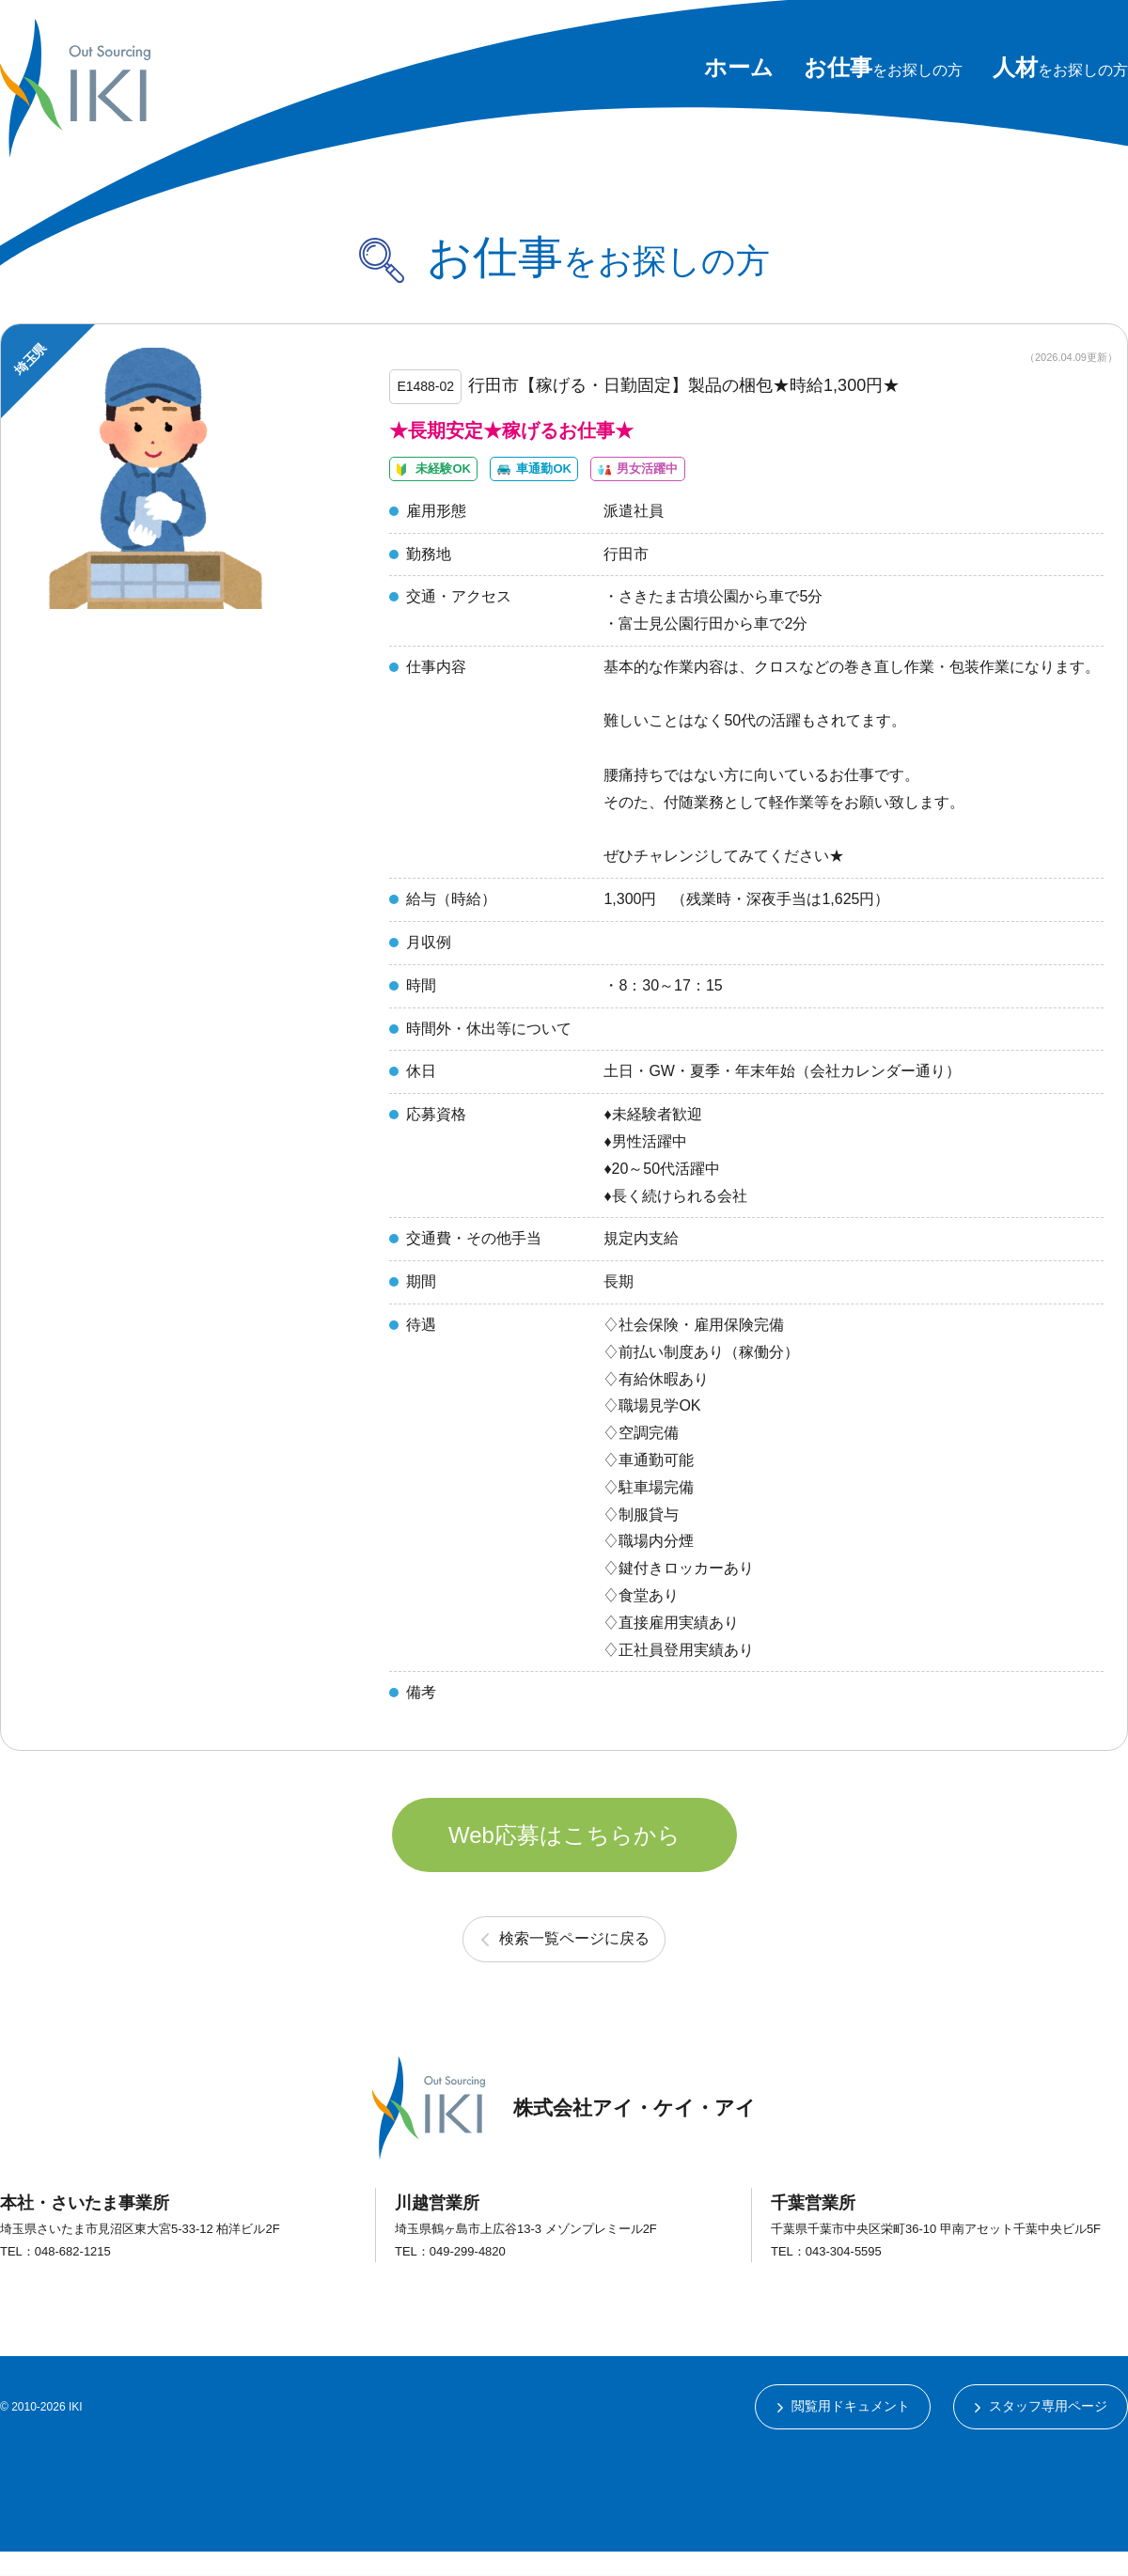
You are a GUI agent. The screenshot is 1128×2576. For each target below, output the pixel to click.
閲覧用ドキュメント (850, 2430)
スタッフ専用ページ (1048, 2430)
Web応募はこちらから (564, 1854)
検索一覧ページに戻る (574, 1962)
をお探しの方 (883, 70)
